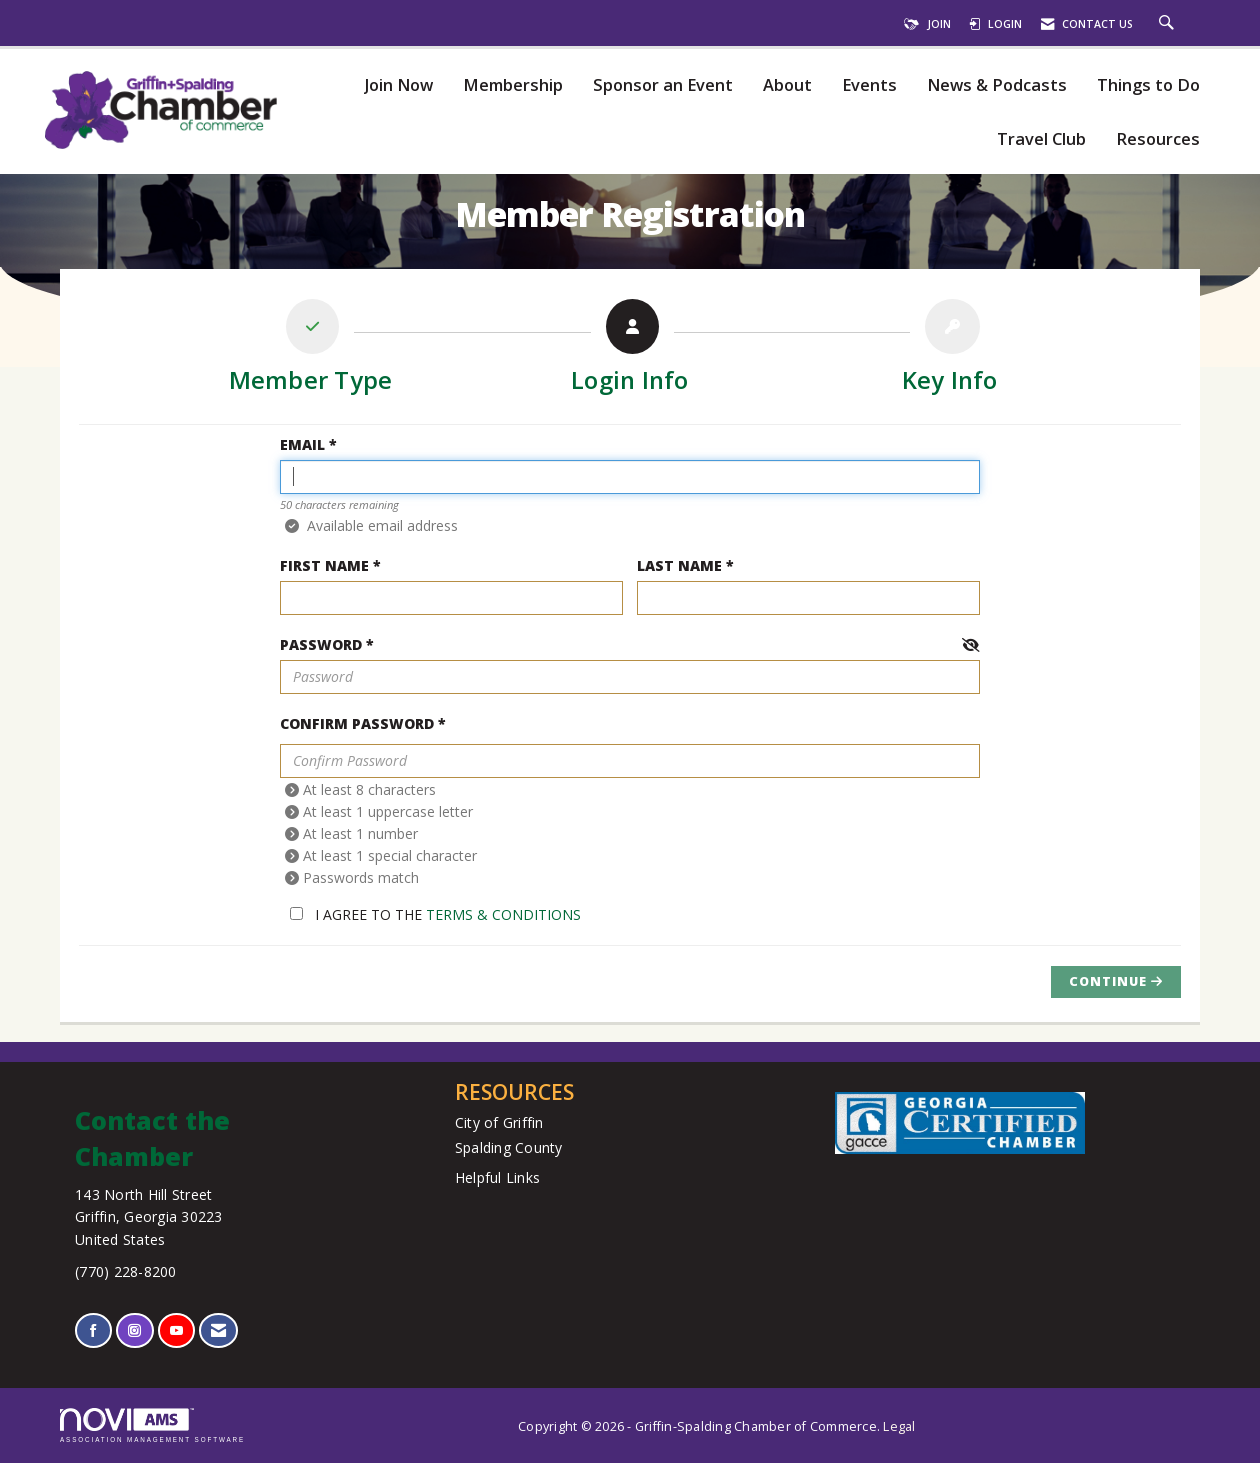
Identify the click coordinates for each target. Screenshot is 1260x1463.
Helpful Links (497, 1177)
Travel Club (1041, 139)
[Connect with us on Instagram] (134, 1330)
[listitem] (311, 351)
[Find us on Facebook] (93, 1330)
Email (302, 444)
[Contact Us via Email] (218, 1330)
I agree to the (435, 914)
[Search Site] (1169, 24)
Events (869, 85)
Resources (1158, 139)
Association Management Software (152, 1425)
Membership (513, 85)
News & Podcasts (997, 85)
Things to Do (1148, 85)
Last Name (679, 565)
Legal (899, 1426)
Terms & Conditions (503, 914)
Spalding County (509, 1147)
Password (321, 644)
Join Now (398, 85)
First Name (324, 565)
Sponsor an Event (663, 85)
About (787, 85)
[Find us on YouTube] (176, 1330)
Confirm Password (357, 723)
